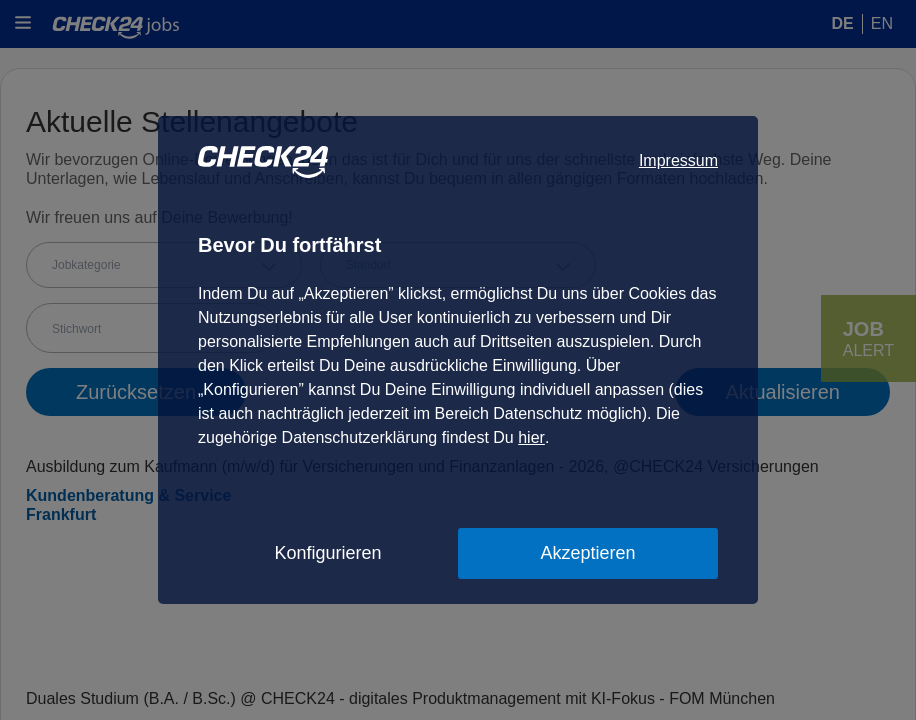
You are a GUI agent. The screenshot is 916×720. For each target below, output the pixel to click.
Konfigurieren (327, 553)
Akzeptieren (587, 553)
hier (531, 437)
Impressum (678, 160)
